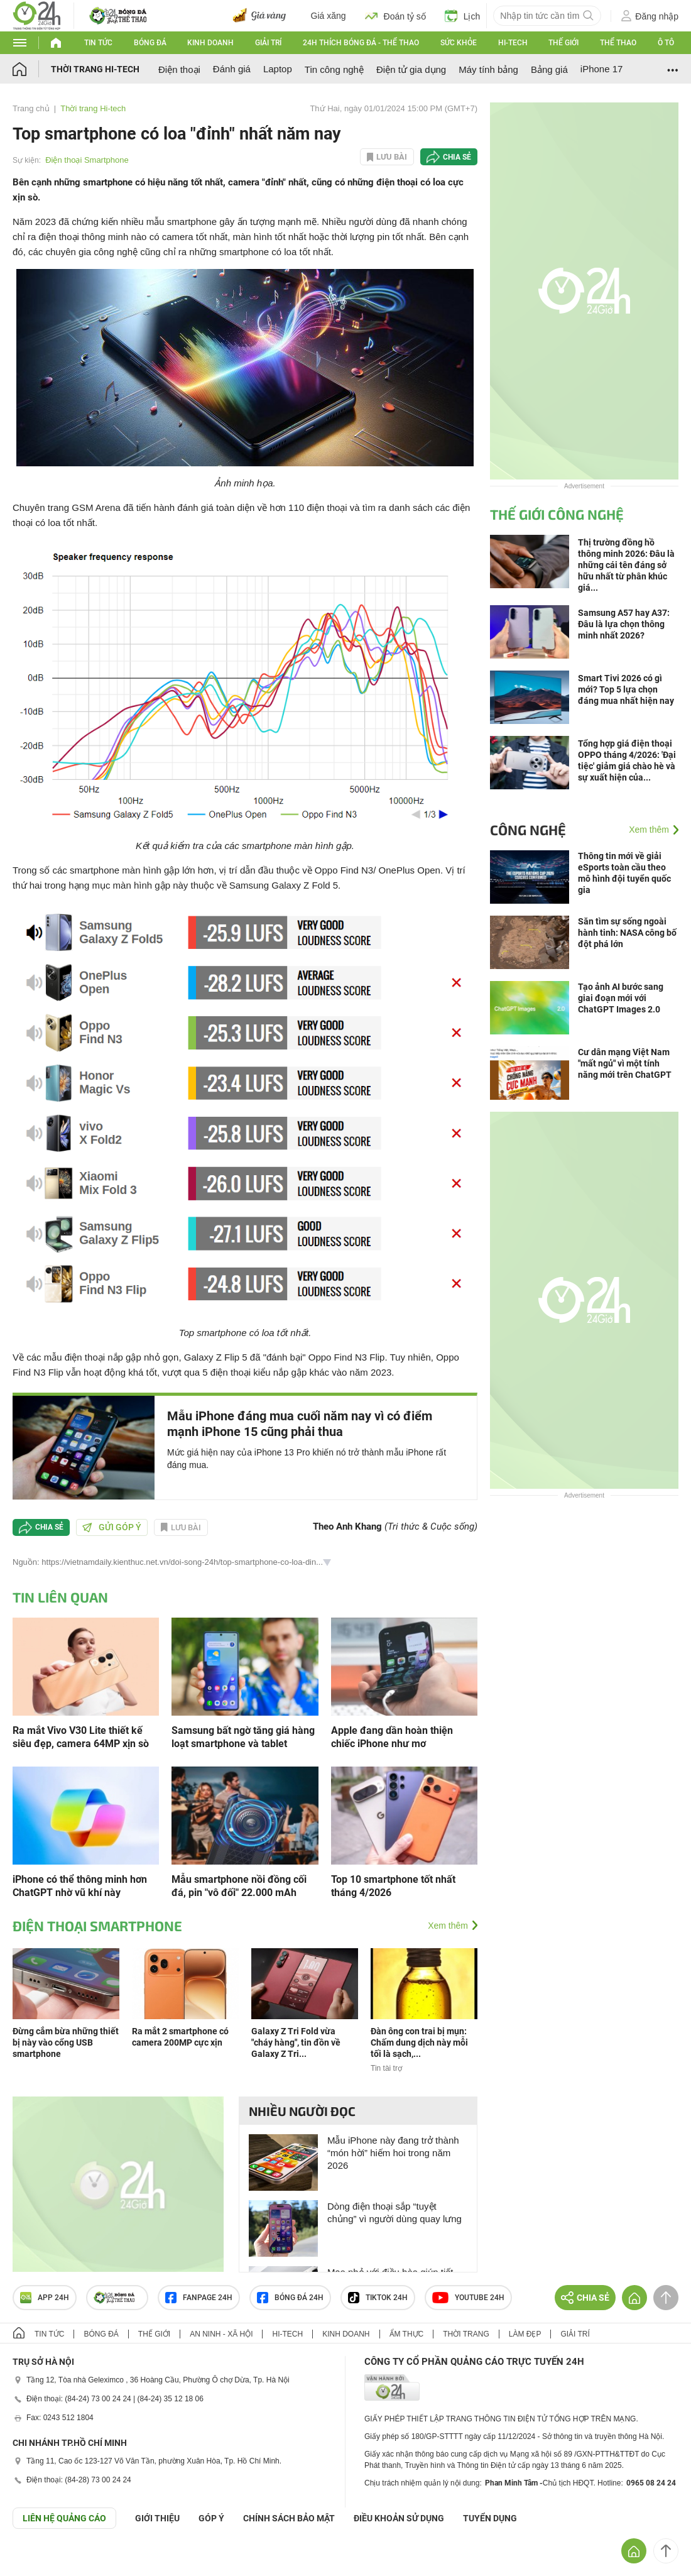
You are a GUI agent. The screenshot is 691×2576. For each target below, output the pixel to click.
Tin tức (98, 42)
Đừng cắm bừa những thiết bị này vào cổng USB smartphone (66, 2042)
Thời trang (466, 2334)
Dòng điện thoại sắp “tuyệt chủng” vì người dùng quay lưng (394, 2212)
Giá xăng (328, 16)
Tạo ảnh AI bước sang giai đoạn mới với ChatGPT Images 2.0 (620, 998)
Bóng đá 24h (290, 2297)
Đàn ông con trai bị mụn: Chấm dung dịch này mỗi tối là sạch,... (419, 2042)
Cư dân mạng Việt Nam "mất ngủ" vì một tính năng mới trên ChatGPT (625, 1063)
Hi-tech (513, 42)
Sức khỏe (458, 42)
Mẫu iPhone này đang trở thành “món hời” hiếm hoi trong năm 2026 (393, 2153)
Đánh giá (232, 68)
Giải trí (268, 42)
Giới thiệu (157, 2518)
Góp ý (211, 2518)
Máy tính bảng (488, 69)
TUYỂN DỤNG (490, 2518)
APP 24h (44, 2297)
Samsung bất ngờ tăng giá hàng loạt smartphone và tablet (243, 1737)
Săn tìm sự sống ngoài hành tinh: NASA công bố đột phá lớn (627, 932)
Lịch (463, 15)
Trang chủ (31, 108)
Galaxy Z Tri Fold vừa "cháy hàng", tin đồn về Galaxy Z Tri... (295, 2042)
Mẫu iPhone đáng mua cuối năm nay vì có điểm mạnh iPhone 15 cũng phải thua (299, 1423)
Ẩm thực (406, 2334)
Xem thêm (448, 1926)
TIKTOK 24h (378, 2297)
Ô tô (666, 42)
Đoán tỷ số (395, 15)
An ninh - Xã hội (221, 2334)
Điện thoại (179, 69)
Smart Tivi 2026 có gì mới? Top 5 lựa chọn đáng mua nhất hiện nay (626, 689)
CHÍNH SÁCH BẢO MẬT (289, 2518)
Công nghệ (528, 829)
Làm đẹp (525, 2334)
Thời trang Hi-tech (95, 69)
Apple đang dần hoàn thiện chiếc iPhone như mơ (392, 1737)
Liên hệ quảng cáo (64, 2518)
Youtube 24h (468, 2297)
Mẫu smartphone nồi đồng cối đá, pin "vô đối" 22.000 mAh (239, 1886)
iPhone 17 (601, 68)
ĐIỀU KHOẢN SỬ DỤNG (399, 2518)
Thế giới (563, 42)
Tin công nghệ (334, 69)
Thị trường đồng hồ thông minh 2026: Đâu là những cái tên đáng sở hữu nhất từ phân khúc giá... (626, 565)
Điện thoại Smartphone (87, 160)
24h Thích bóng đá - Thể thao (361, 42)
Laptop (277, 68)
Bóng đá (150, 42)
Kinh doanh (210, 42)
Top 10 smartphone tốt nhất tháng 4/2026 (393, 1886)
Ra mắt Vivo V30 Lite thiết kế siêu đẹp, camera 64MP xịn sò (81, 1737)
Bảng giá (549, 69)
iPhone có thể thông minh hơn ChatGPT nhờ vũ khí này (80, 1886)
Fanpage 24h (198, 2297)
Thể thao (618, 42)
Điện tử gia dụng (411, 69)
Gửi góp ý (111, 1527)
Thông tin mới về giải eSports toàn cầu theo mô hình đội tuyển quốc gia (624, 873)
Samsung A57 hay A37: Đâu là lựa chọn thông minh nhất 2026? (624, 624)
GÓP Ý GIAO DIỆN (37, 2559)
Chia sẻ (457, 157)
